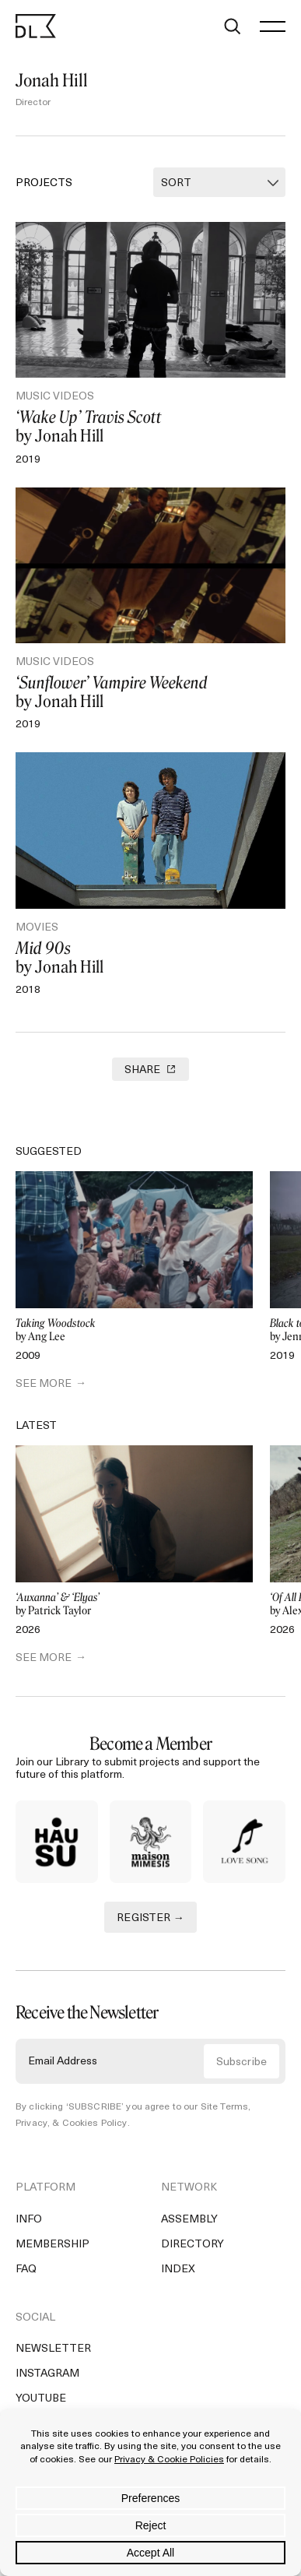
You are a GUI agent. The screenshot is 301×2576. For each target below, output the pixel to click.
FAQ (26, 2273)
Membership (52, 2248)
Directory (192, 2248)
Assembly (189, 2223)
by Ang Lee (134, 1330)
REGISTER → (150, 1921)
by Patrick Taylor (134, 1604)
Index (178, 2273)
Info (29, 2223)
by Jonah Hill (150, 426)
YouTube (41, 2402)
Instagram (47, 2377)
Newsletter (53, 2352)
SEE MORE (44, 1384)
